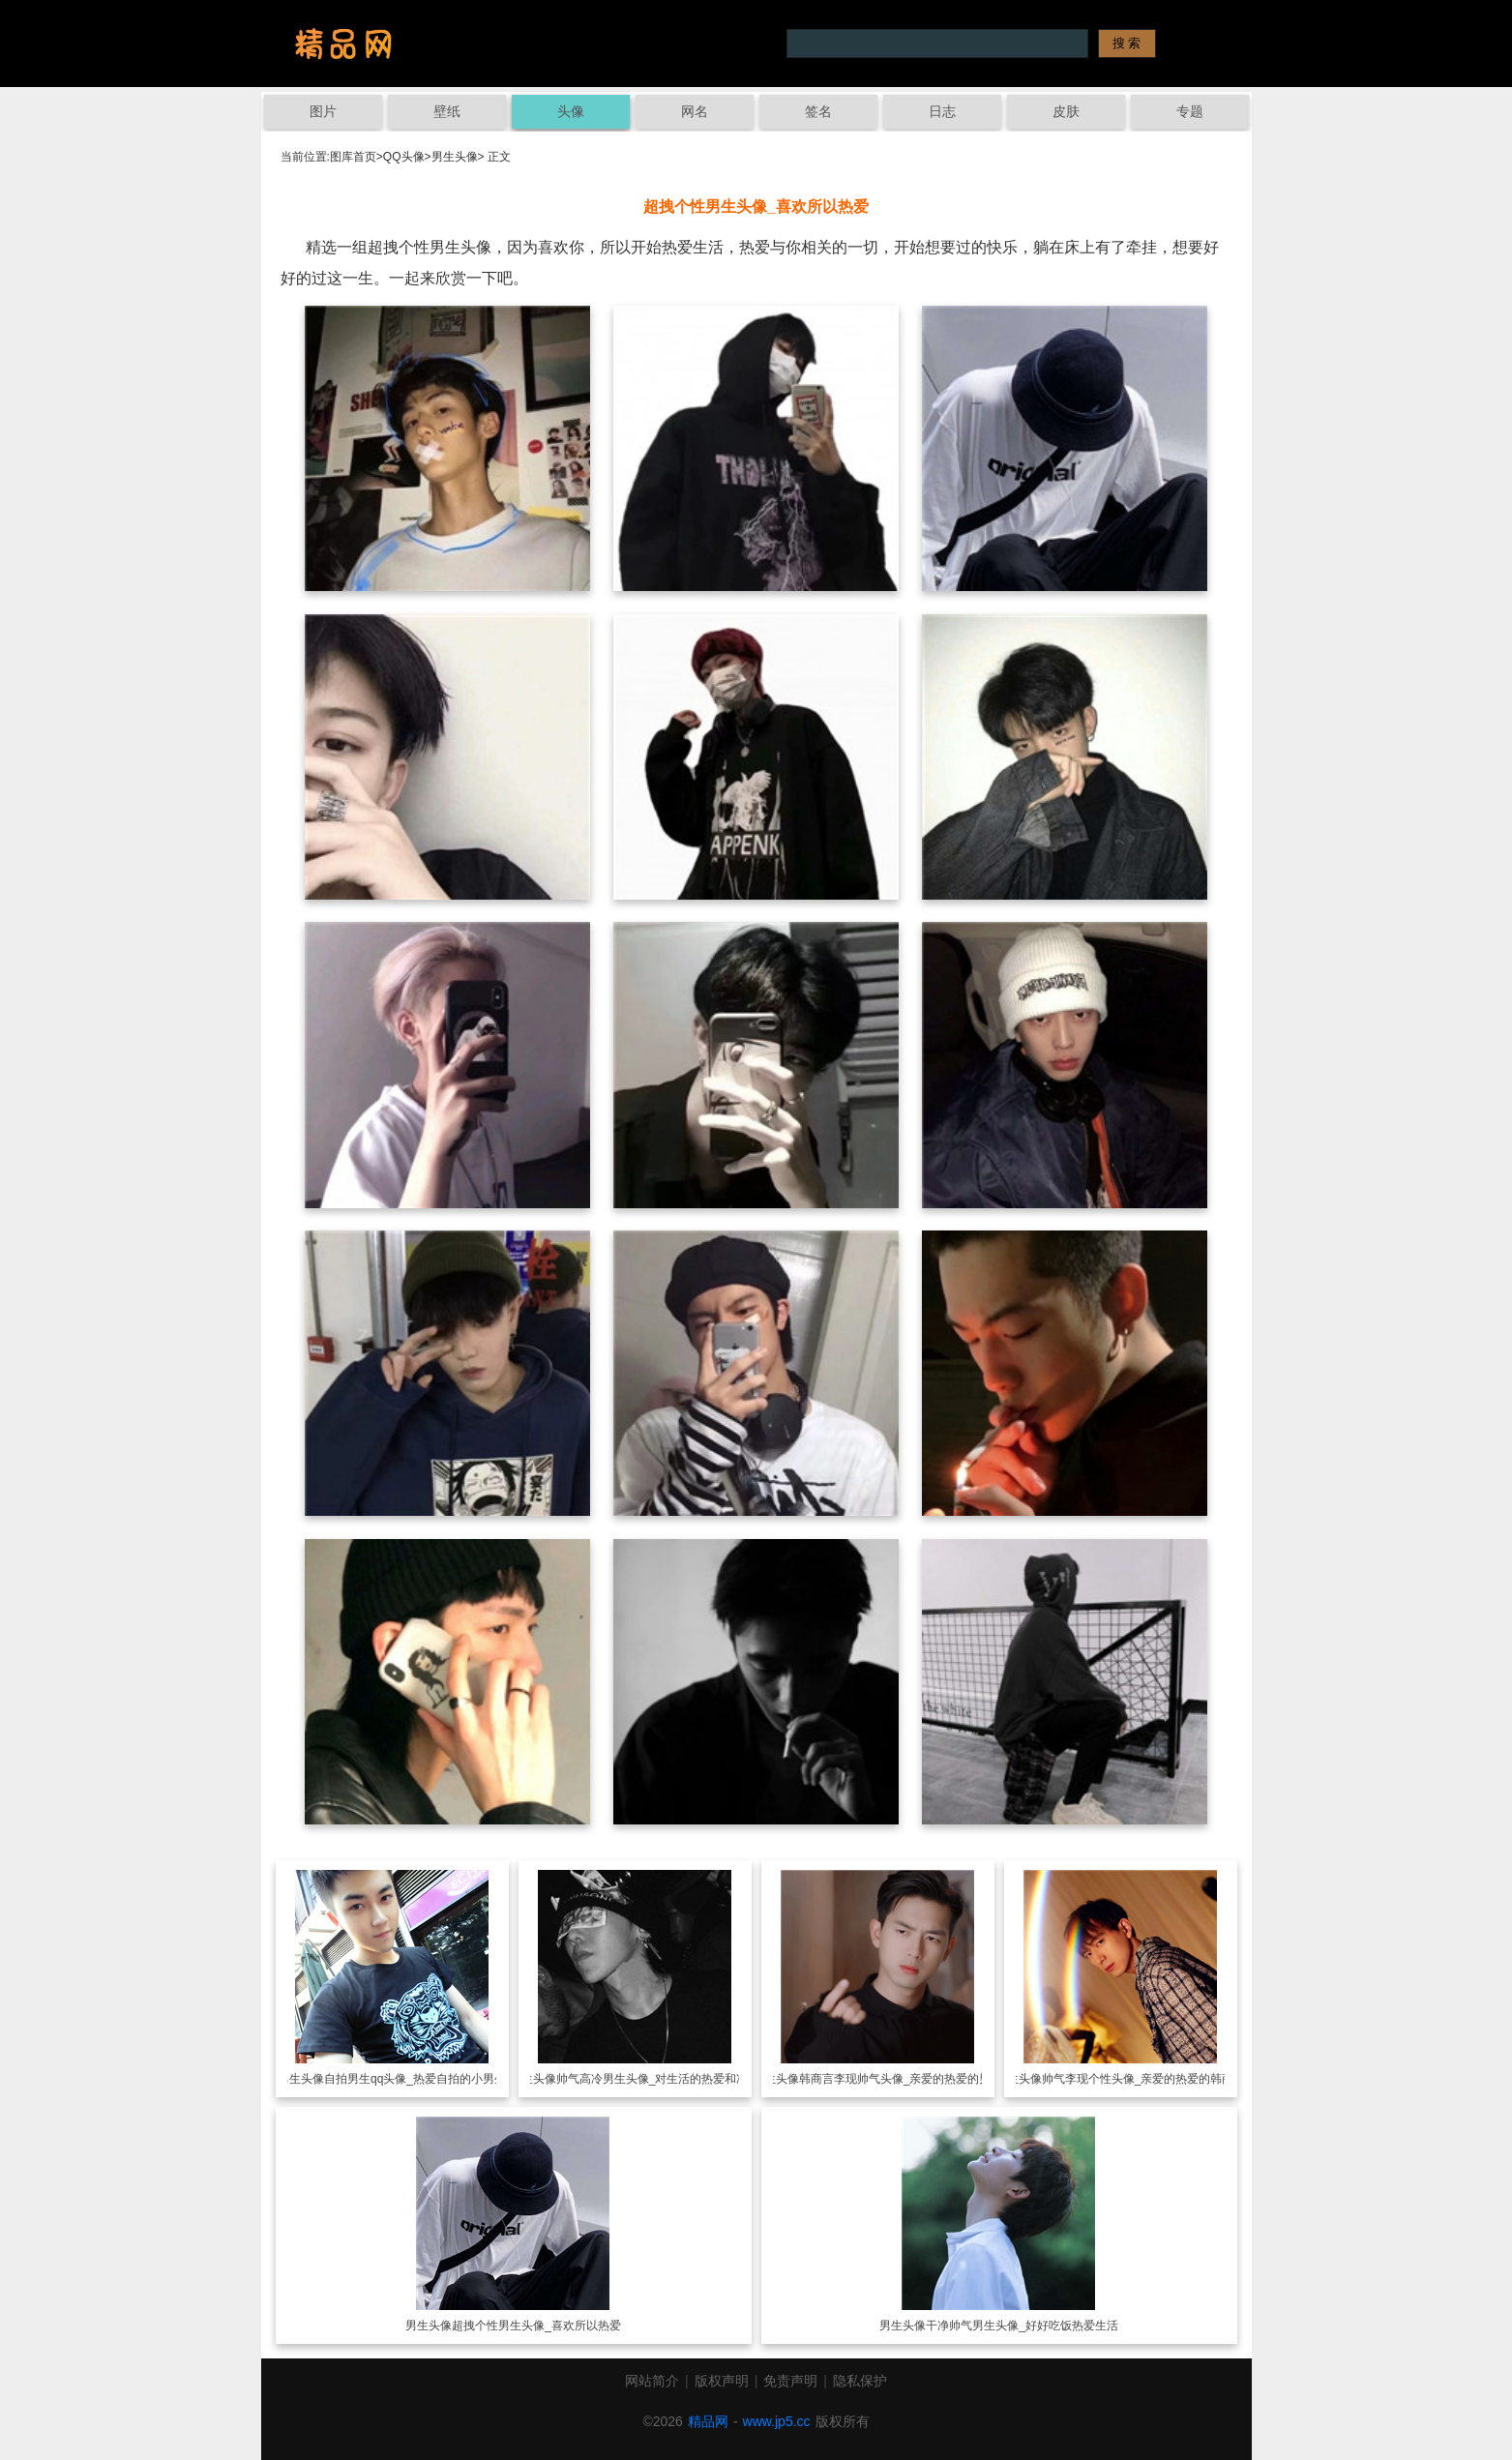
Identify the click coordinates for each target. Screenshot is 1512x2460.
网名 (694, 111)
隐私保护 (860, 2380)
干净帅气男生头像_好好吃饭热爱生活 (1022, 2325)
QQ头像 (404, 156)
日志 (942, 111)
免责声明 (790, 2380)
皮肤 (1066, 111)
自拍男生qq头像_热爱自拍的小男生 (415, 2079)
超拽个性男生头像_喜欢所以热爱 (536, 2325)
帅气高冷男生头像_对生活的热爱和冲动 (658, 2079)
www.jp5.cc (777, 2421)
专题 (1189, 111)
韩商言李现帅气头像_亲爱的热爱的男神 (901, 2079)
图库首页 (353, 156)
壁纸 (446, 111)
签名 (818, 111)
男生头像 (454, 156)
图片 (323, 111)
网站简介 (652, 2380)
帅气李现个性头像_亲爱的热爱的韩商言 (1144, 2079)
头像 (570, 111)
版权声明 (722, 2380)
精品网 (708, 2421)
